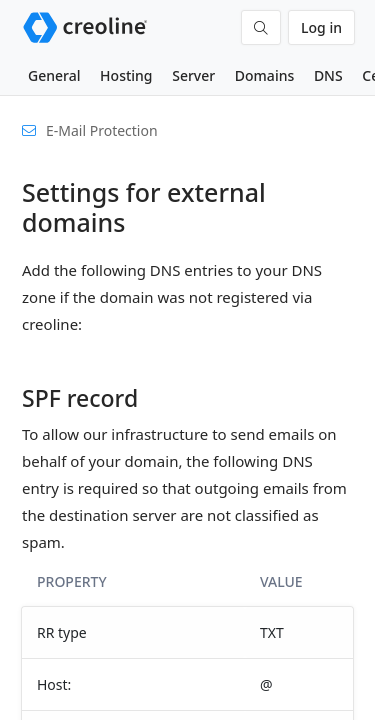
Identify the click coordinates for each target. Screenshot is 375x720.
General (54, 75)
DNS (328, 75)
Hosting (126, 75)
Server (193, 75)
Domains (264, 75)
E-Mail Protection (102, 130)
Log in (321, 27)
